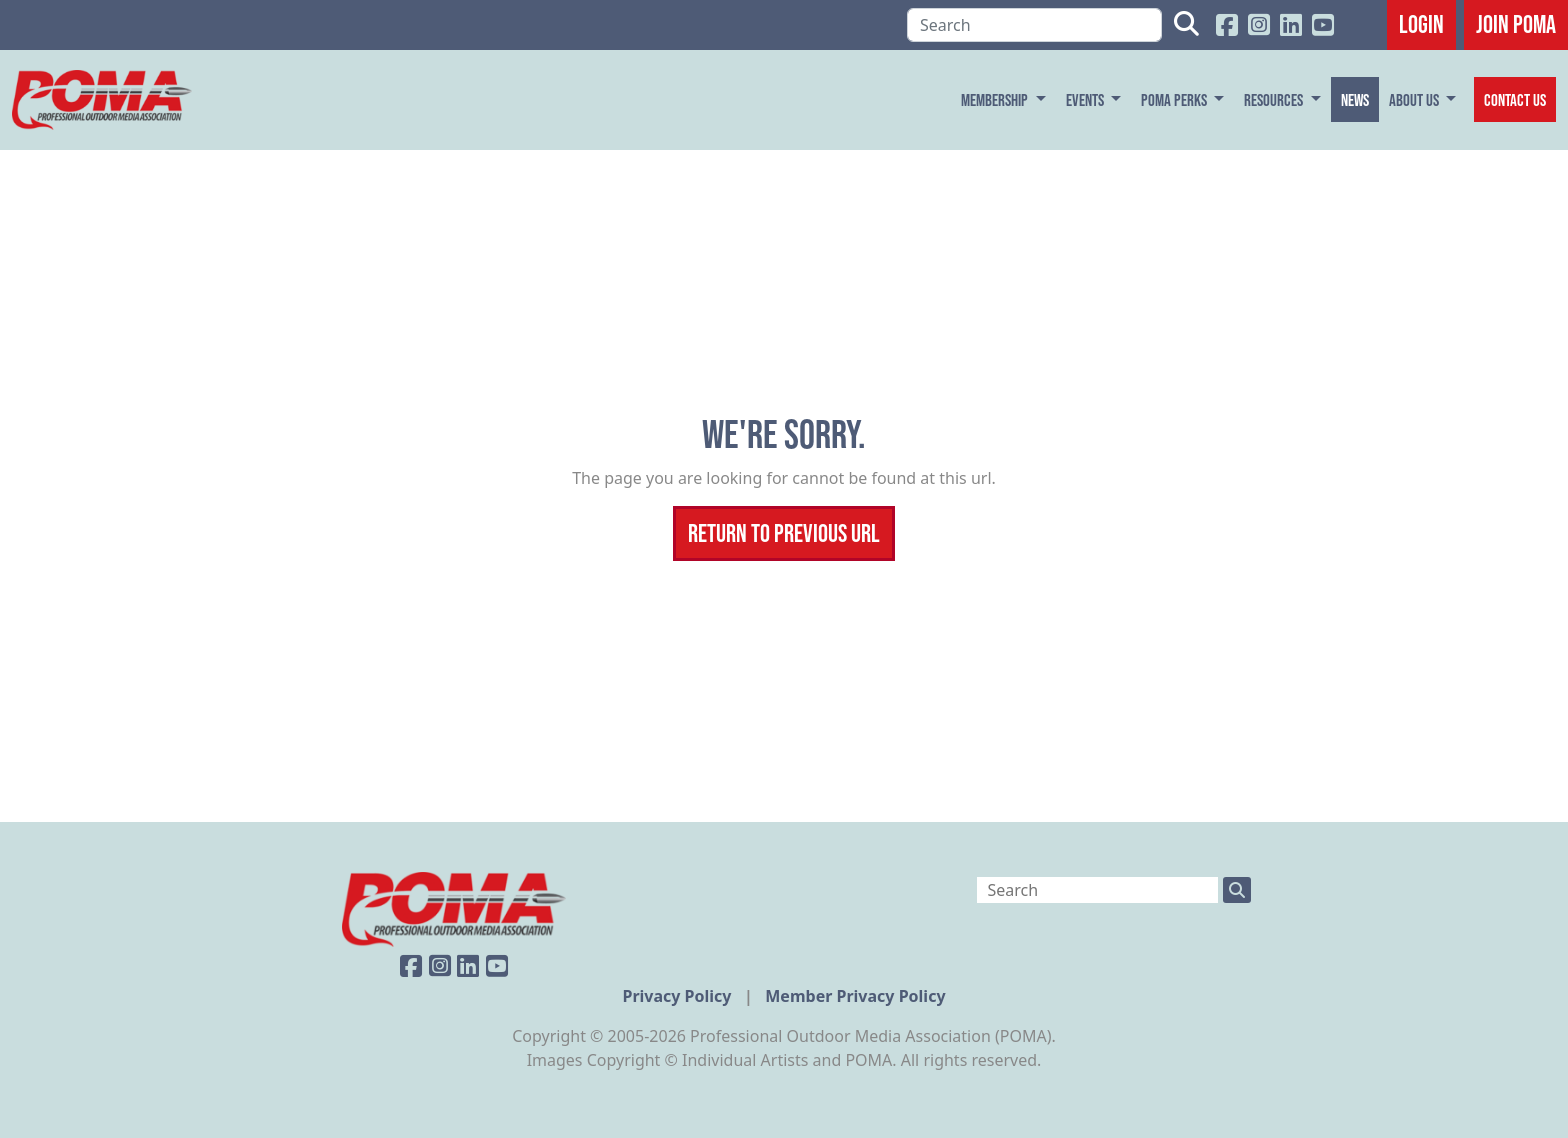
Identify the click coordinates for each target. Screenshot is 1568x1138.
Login (1421, 24)
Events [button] (1086, 99)
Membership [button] (996, 99)
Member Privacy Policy (855, 996)
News (1355, 99)
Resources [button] (1275, 99)
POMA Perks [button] (1175, 99)
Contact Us (1515, 99)
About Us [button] (1415, 99)
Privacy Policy (678, 996)
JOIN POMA (1516, 24)
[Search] (1034, 25)
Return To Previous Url (784, 533)
